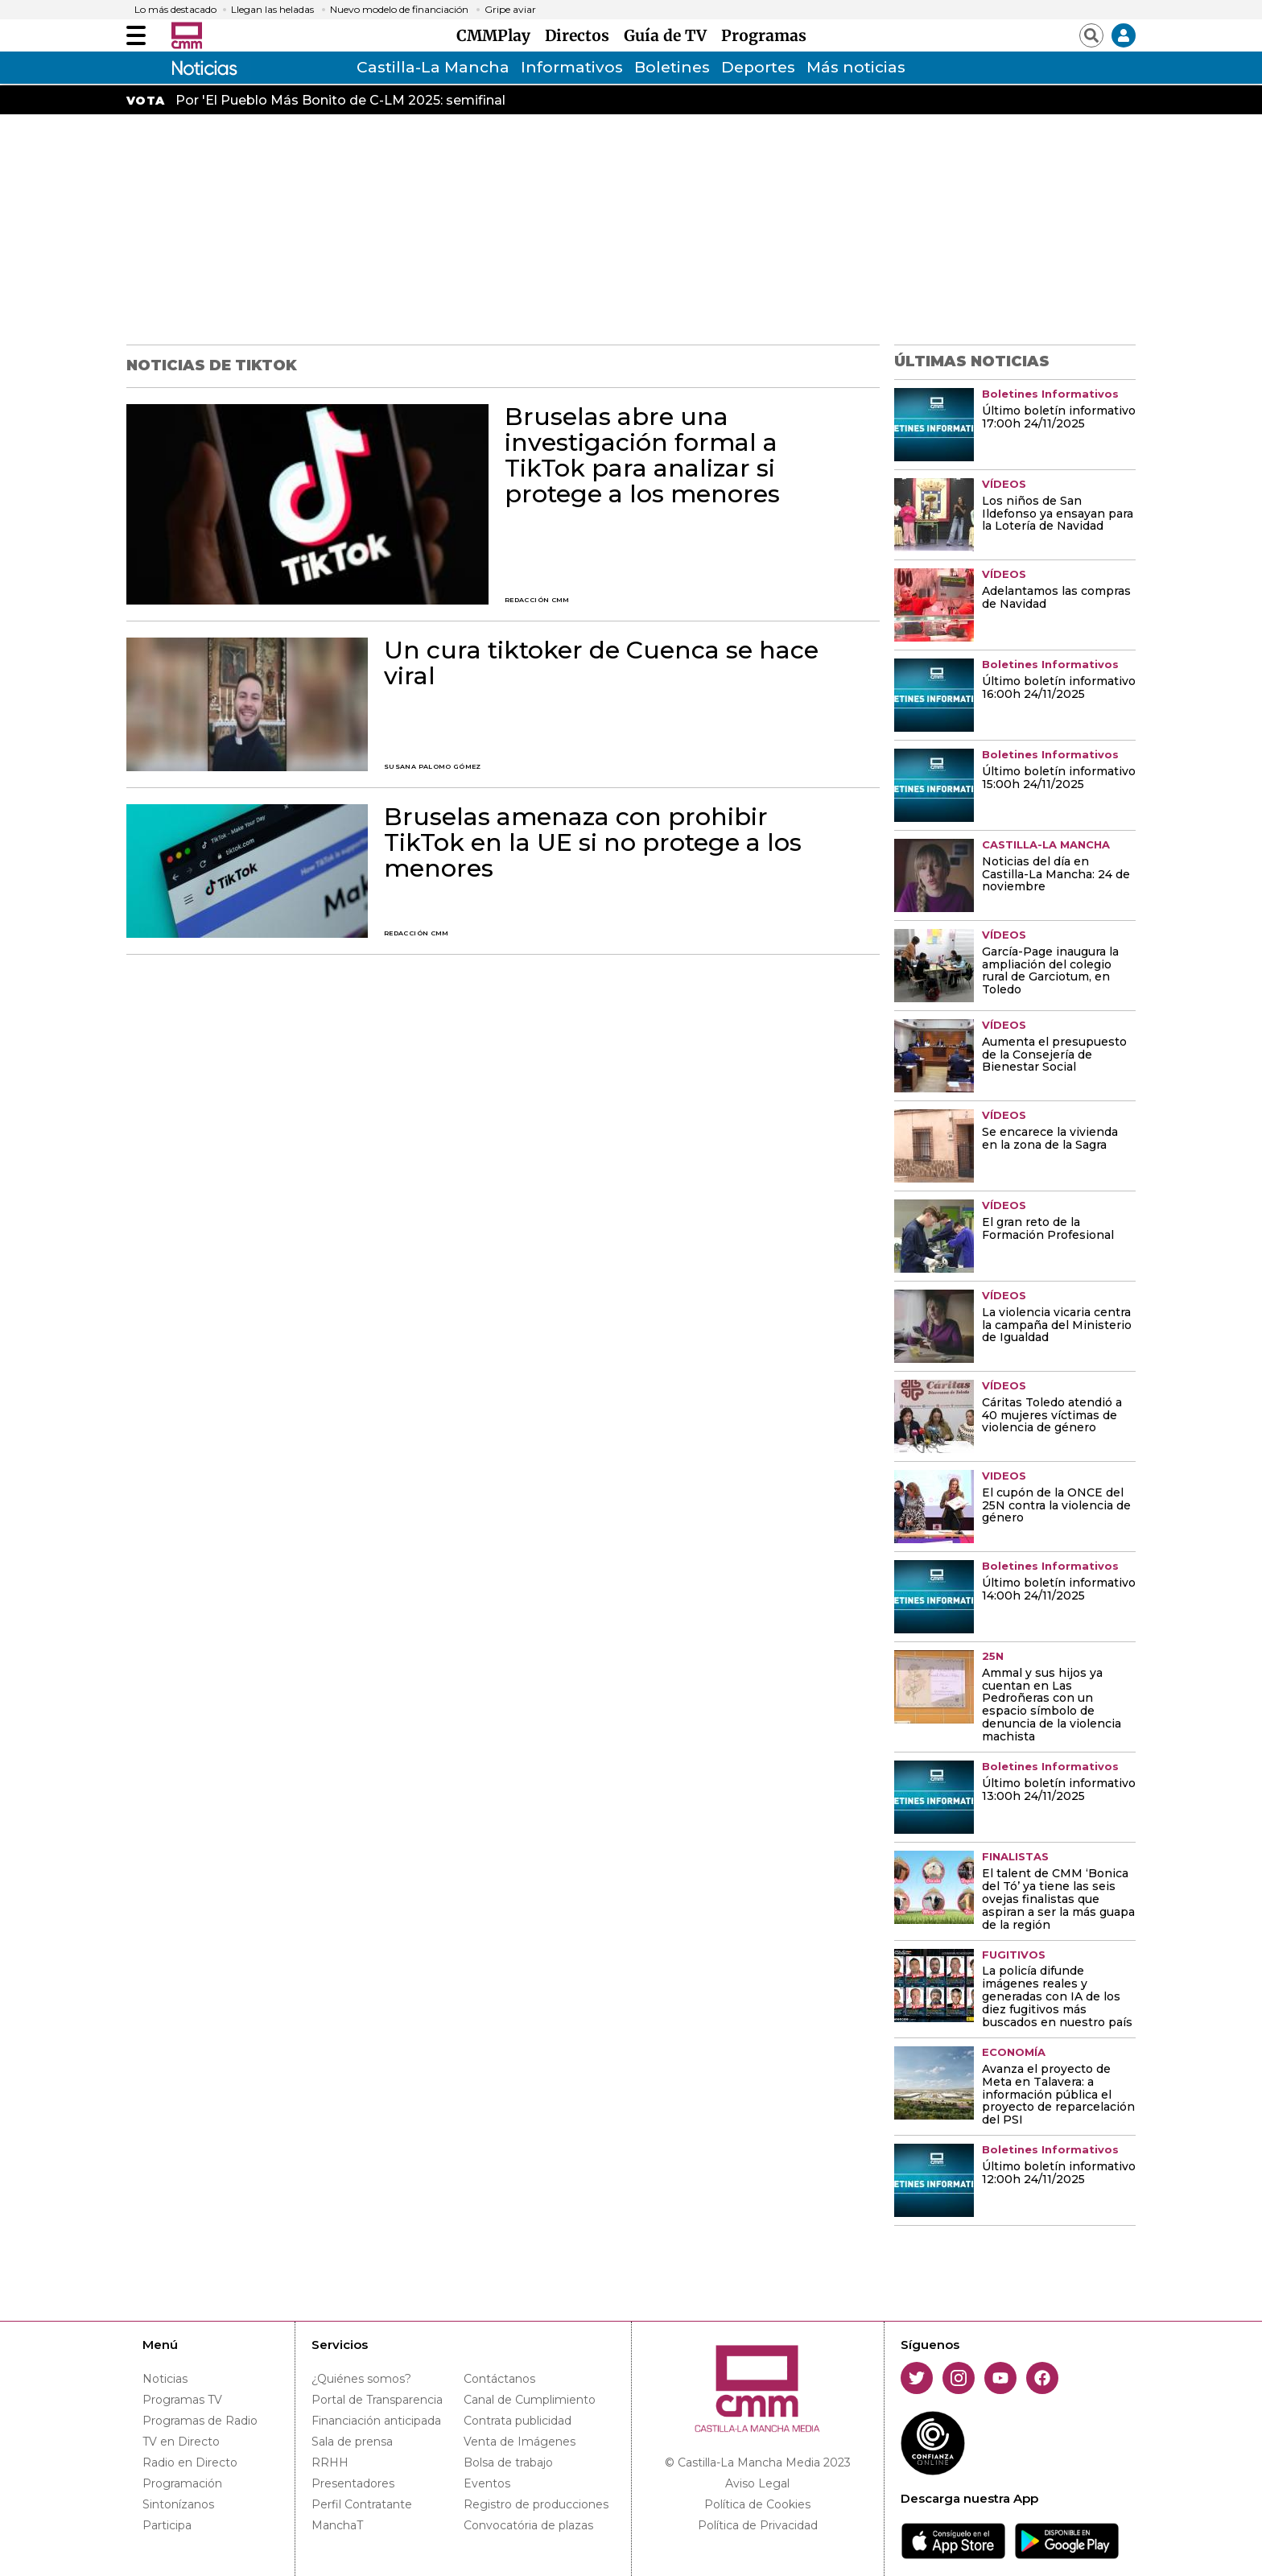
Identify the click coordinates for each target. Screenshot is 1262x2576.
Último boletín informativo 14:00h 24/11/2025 (1059, 1590)
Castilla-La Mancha (433, 67)
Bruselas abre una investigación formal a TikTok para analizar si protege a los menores (642, 455)
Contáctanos (499, 2379)
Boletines (672, 67)
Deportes (758, 67)
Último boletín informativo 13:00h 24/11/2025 (1059, 1790)
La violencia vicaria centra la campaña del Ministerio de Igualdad (1057, 1326)
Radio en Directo (189, 2462)
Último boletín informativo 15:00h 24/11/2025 (1059, 778)
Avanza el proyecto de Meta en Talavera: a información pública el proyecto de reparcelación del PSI (1058, 2095)
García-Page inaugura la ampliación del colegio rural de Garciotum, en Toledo (1050, 971)
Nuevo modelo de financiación (399, 9)
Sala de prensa (352, 2441)
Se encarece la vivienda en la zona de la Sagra (1050, 1139)
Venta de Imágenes (519, 2441)
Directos (581, 35)
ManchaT (337, 2525)
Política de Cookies (757, 2504)
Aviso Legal (757, 2483)
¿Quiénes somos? (361, 2379)
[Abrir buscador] (1091, 35)
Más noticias (855, 67)
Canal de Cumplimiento (530, 2399)
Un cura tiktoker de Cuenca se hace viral (601, 663)
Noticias (165, 2379)
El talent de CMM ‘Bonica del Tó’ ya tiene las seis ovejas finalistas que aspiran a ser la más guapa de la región (1058, 1900)
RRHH (329, 2462)
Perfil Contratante (361, 2504)
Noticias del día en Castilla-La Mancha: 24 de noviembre (1056, 875)
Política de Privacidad (758, 2525)
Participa (167, 2525)
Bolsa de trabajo (508, 2462)
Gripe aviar (510, 9)
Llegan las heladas (272, 9)
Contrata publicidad (517, 2420)
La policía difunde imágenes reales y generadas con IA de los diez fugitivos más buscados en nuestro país (1057, 1997)
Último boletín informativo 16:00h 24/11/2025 (1059, 688)
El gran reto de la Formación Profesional (1048, 1229)
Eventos (487, 2483)
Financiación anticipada (376, 2420)
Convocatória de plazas (528, 2525)
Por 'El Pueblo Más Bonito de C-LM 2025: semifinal (340, 100)
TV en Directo (181, 2441)
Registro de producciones (536, 2504)
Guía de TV (669, 35)
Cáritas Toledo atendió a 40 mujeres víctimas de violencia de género (1052, 1416)
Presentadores (352, 2483)
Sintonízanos (178, 2504)
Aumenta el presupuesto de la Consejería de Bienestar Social (1054, 1055)
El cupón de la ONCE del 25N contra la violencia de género (1056, 1506)
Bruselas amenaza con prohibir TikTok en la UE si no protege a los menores (593, 842)
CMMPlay (497, 35)
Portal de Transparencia (377, 2399)
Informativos (572, 67)
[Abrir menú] (136, 35)
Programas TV (182, 2399)
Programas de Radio (200, 2420)
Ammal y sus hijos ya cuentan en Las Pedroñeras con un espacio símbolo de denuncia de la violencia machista (1051, 1705)
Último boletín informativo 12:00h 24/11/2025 (1059, 2173)
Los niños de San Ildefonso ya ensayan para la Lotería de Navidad (1057, 514)
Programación (182, 2483)
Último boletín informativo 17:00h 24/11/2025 (1059, 418)
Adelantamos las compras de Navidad (1056, 598)
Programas (763, 35)
